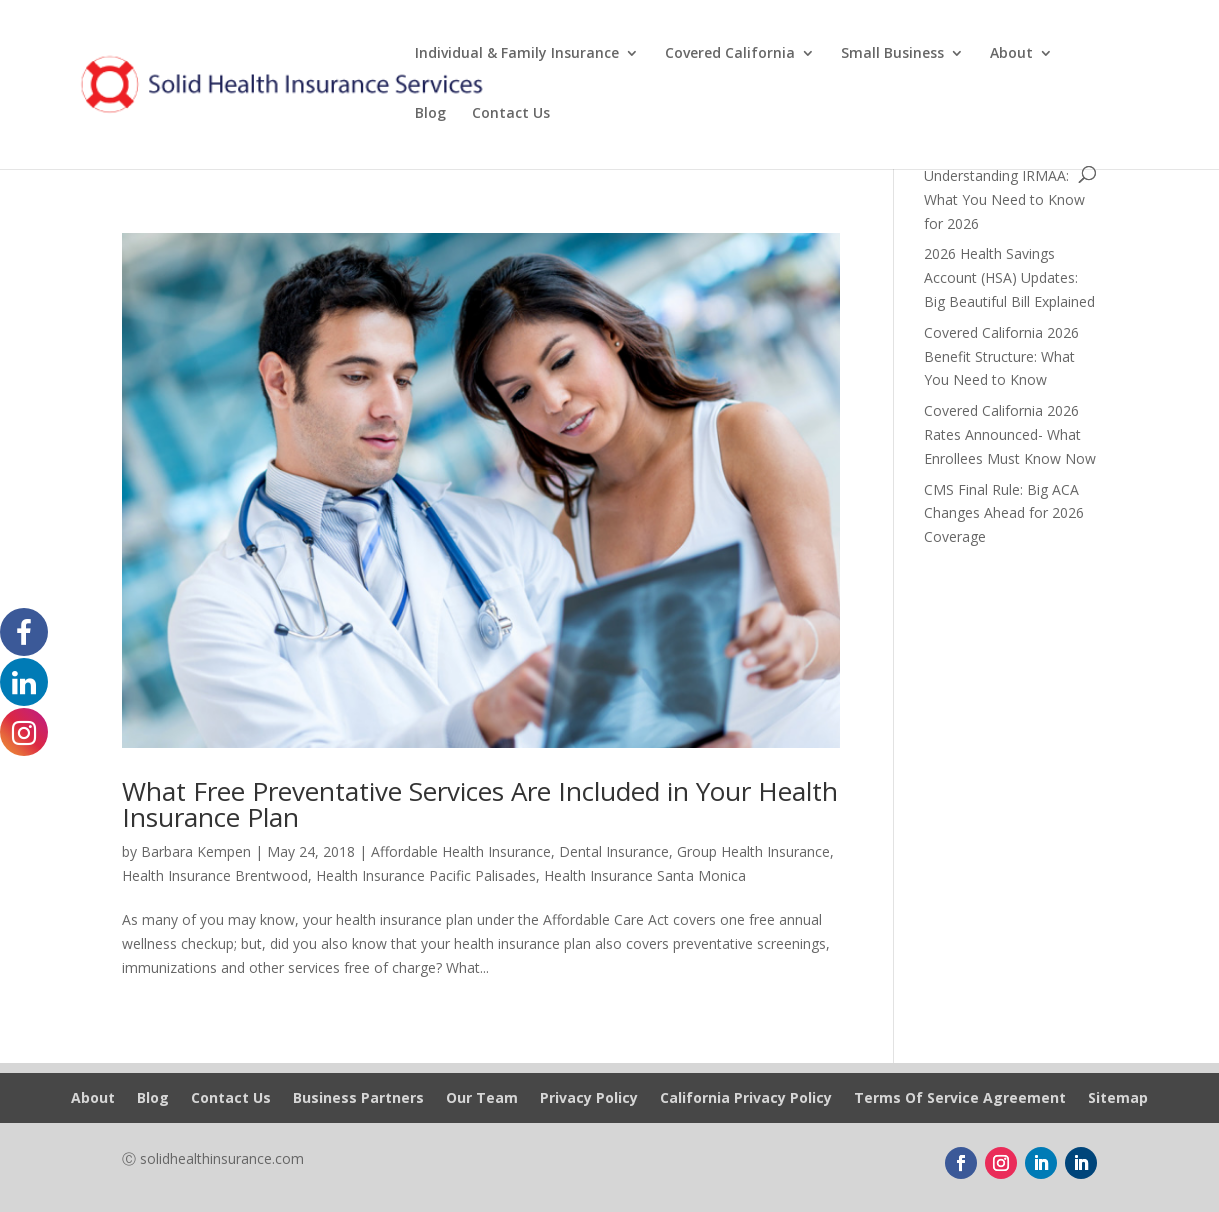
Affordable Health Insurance (461, 851)
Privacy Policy (589, 1099)
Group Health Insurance (753, 851)
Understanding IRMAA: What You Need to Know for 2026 (1004, 199)
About (1011, 54)
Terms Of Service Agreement (960, 1099)
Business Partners (358, 1099)
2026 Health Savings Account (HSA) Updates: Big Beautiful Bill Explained (1009, 277)
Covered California (730, 54)
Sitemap (1118, 1099)
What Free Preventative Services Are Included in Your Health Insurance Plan (480, 804)
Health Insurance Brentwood (215, 875)
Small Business (892, 54)
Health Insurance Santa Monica (645, 875)
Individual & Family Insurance (517, 54)
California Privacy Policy (746, 1099)
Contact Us (511, 114)
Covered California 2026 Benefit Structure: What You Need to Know (1001, 356)
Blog (430, 114)
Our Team (482, 1099)
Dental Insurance (614, 851)
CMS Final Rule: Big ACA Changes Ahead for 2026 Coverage (1004, 513)
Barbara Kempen (196, 851)
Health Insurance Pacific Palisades (426, 875)
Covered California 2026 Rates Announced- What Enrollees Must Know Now (1010, 434)
